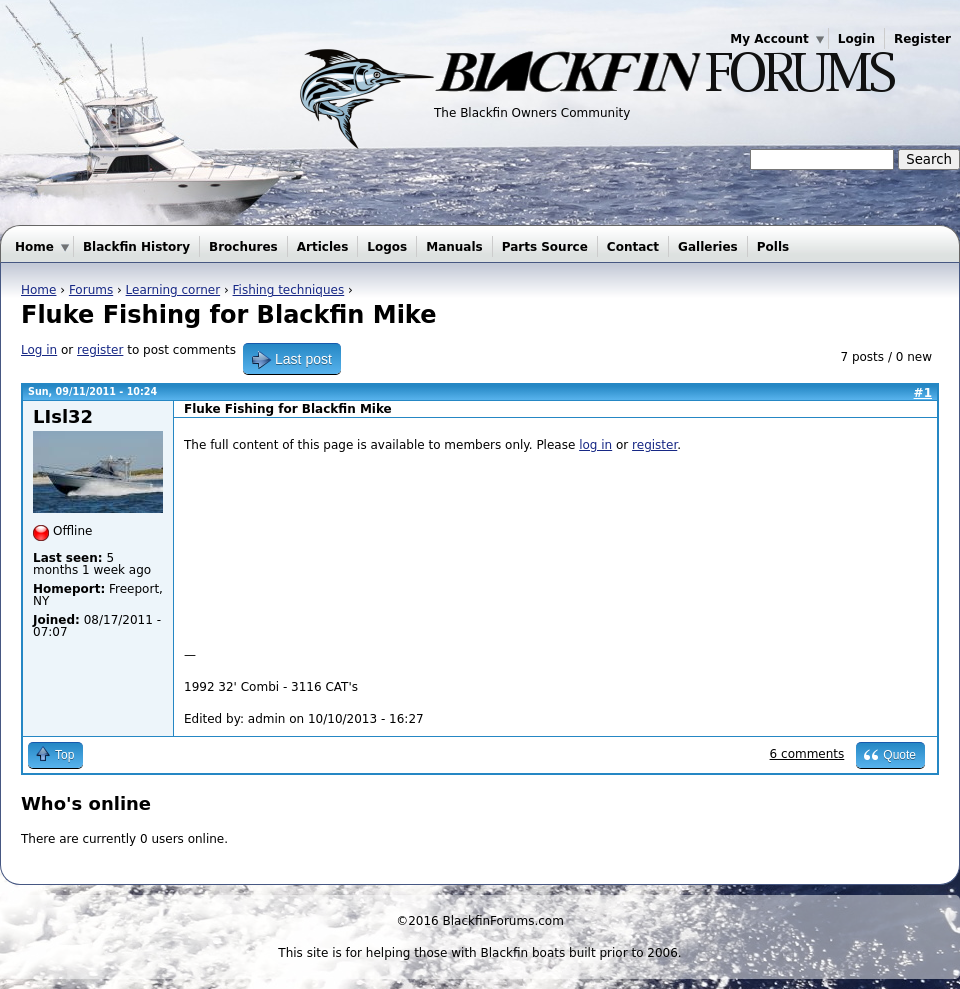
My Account (769, 39)
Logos (387, 247)
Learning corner (173, 290)
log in (595, 445)
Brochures (243, 247)
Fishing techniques (289, 290)
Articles (323, 247)
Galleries (708, 247)
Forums (91, 290)
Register (922, 39)
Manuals (454, 247)
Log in (39, 350)
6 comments (807, 754)
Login (856, 39)
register (100, 350)
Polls (773, 247)
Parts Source (545, 247)
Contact (633, 247)
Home (34, 247)
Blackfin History (136, 247)
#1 (923, 393)
